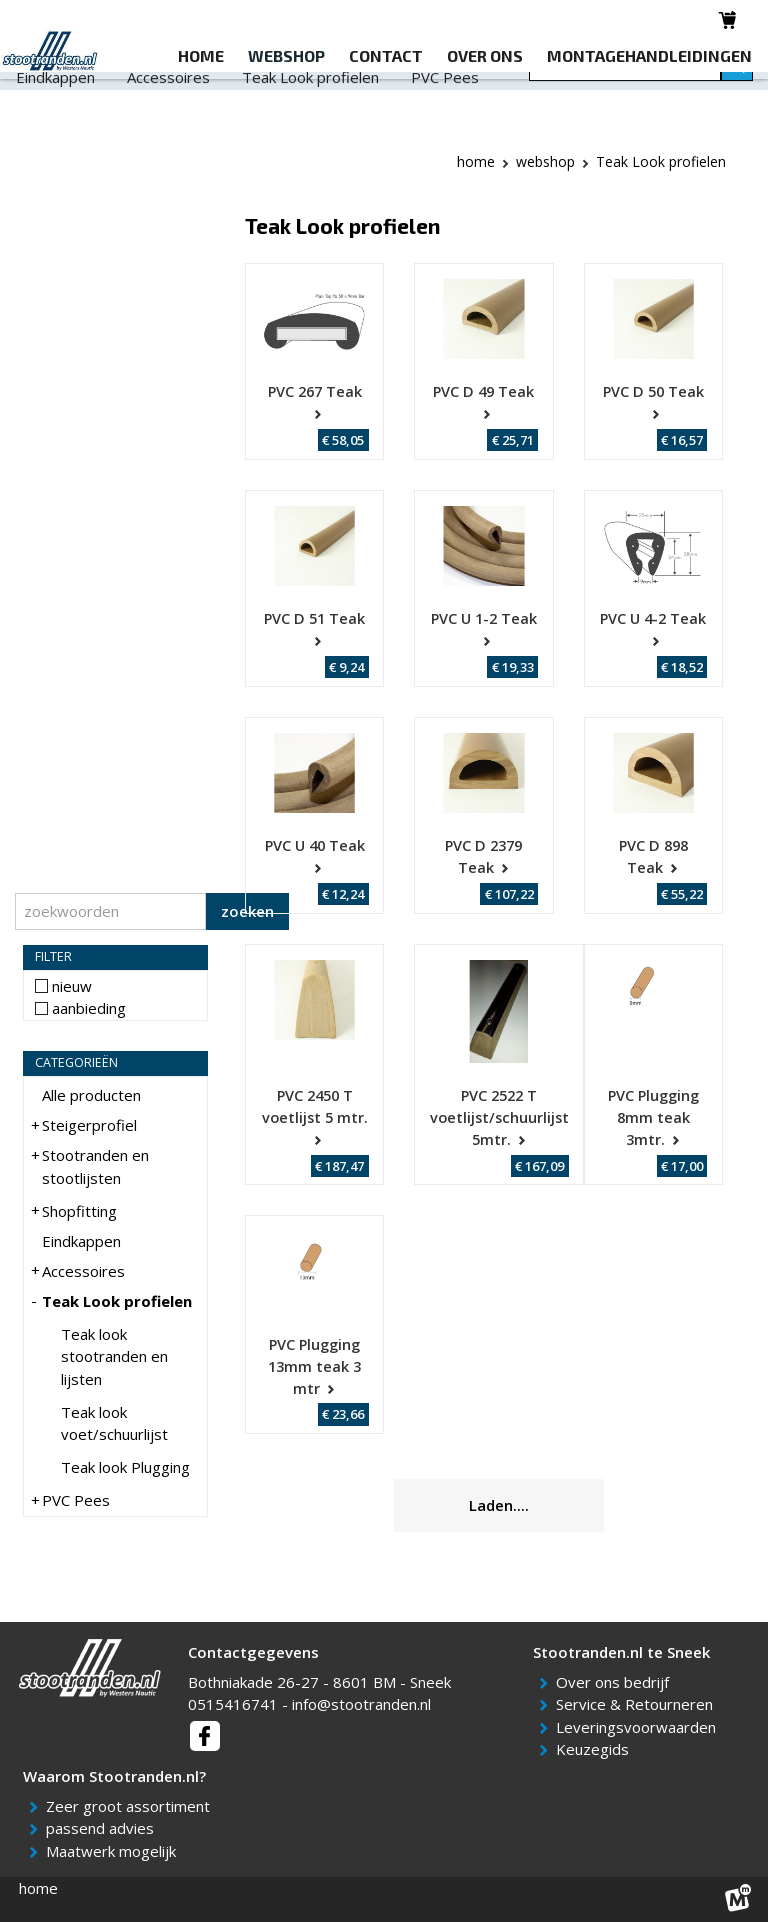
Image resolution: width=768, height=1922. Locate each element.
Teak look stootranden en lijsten (114, 1356)
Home (476, 161)
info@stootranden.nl (361, 1704)
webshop (545, 161)
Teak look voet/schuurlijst (114, 1423)
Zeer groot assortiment (131, 1806)
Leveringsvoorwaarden (639, 1727)
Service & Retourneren (638, 1704)
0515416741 (233, 1704)
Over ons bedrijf (616, 1682)
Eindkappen (55, 116)
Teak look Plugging (125, 1467)
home (38, 1888)
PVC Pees (445, 116)
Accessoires (168, 116)
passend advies (103, 1828)
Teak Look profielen (310, 116)
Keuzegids (596, 1749)
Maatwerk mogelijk (114, 1851)
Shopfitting (402, 91)
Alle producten (91, 1095)
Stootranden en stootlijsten (238, 91)
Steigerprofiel (63, 91)
